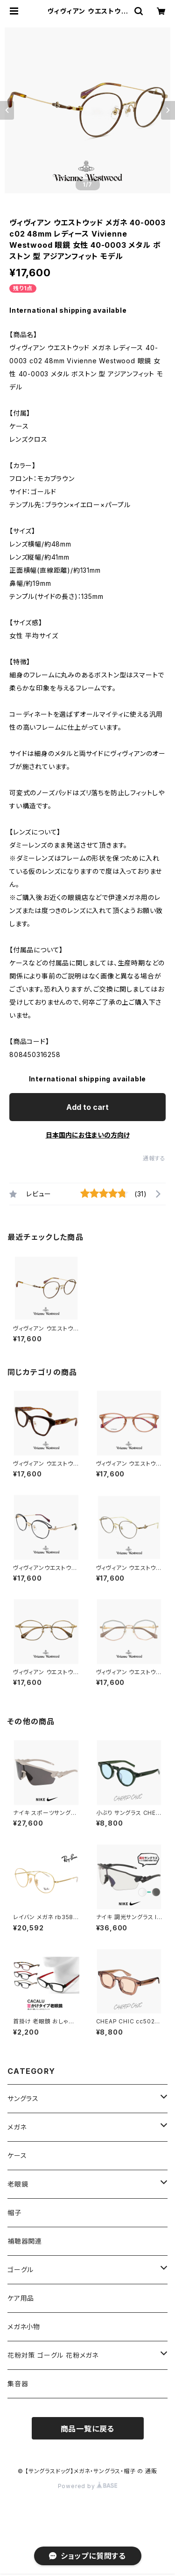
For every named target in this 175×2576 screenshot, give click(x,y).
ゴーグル (20, 2270)
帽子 (14, 2212)
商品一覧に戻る (88, 2428)
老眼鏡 (17, 2184)
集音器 (17, 2384)
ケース (17, 2155)
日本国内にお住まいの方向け (88, 1135)
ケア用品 (20, 2298)
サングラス (23, 2098)
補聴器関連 (24, 2241)
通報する (154, 1158)
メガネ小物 (23, 2327)
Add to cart (87, 1107)
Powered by (88, 2486)
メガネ (16, 2127)
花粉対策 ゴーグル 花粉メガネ (52, 2355)
